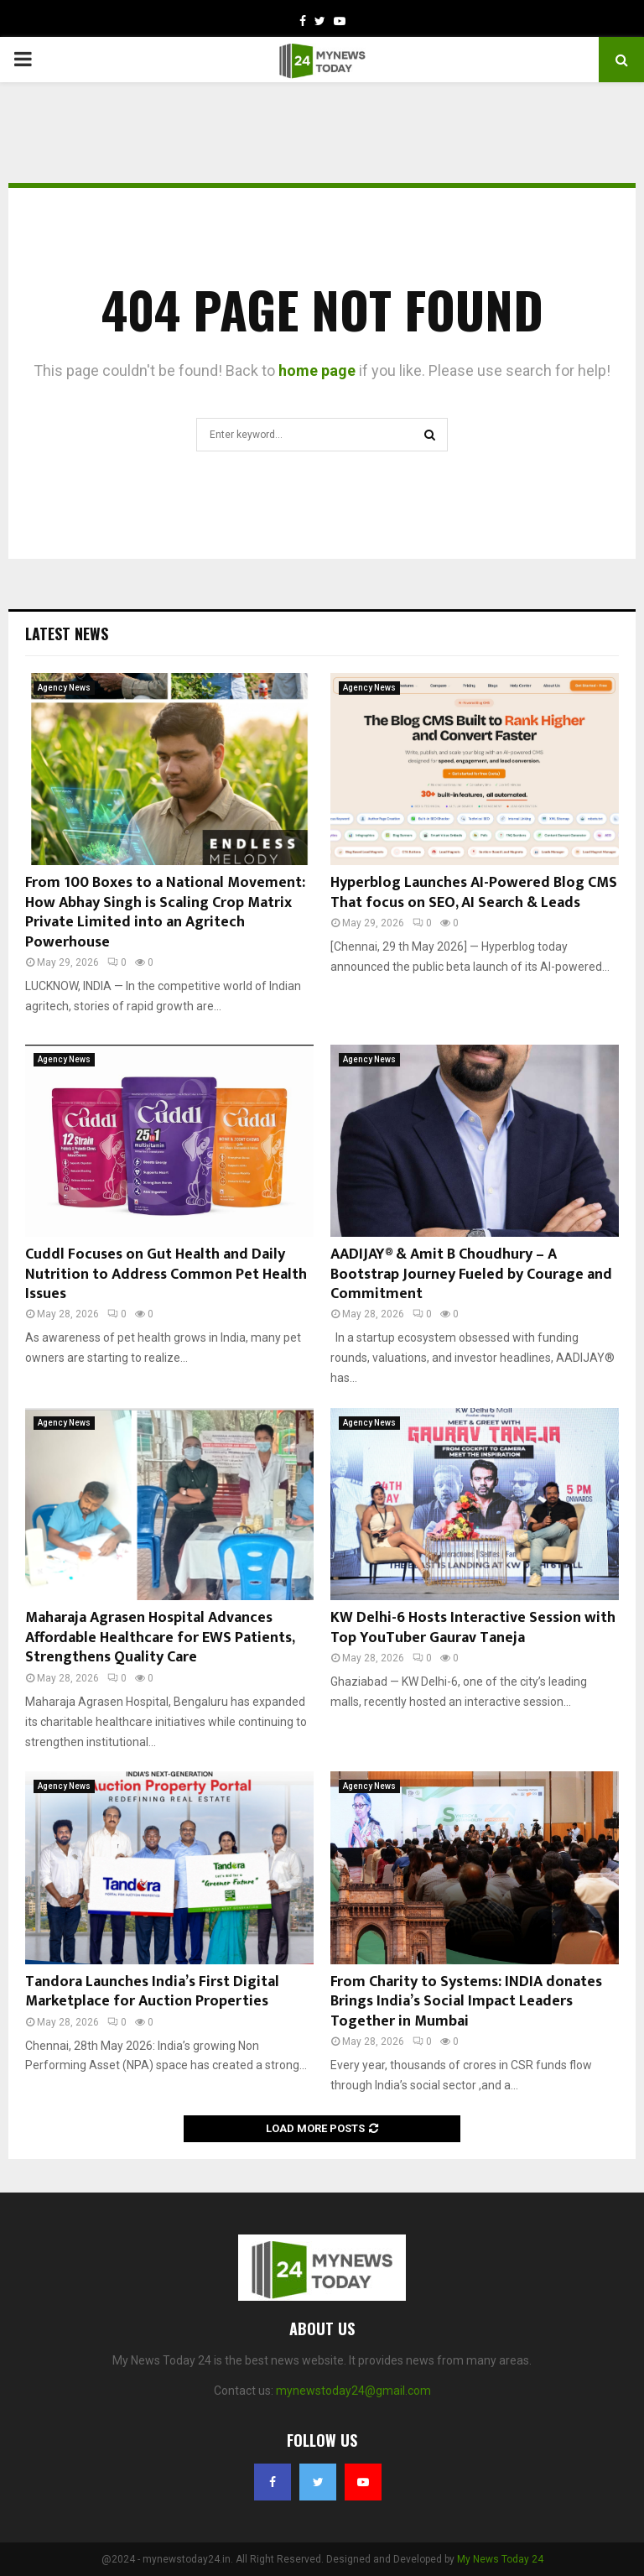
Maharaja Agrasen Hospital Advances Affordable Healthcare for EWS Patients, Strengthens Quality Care (159, 1637)
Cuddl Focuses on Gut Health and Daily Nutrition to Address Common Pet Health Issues (166, 1274)
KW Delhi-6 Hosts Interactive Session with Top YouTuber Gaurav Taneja (472, 1627)
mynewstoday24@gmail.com (353, 2390)
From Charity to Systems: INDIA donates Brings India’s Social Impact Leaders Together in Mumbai (466, 2001)
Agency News (64, 687)
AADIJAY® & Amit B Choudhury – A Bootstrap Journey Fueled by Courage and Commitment (471, 1274)
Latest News (66, 633)
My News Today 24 (500, 2559)
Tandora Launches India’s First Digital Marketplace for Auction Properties (152, 1991)
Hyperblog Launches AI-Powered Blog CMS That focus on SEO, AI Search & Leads (473, 892)
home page (317, 370)
